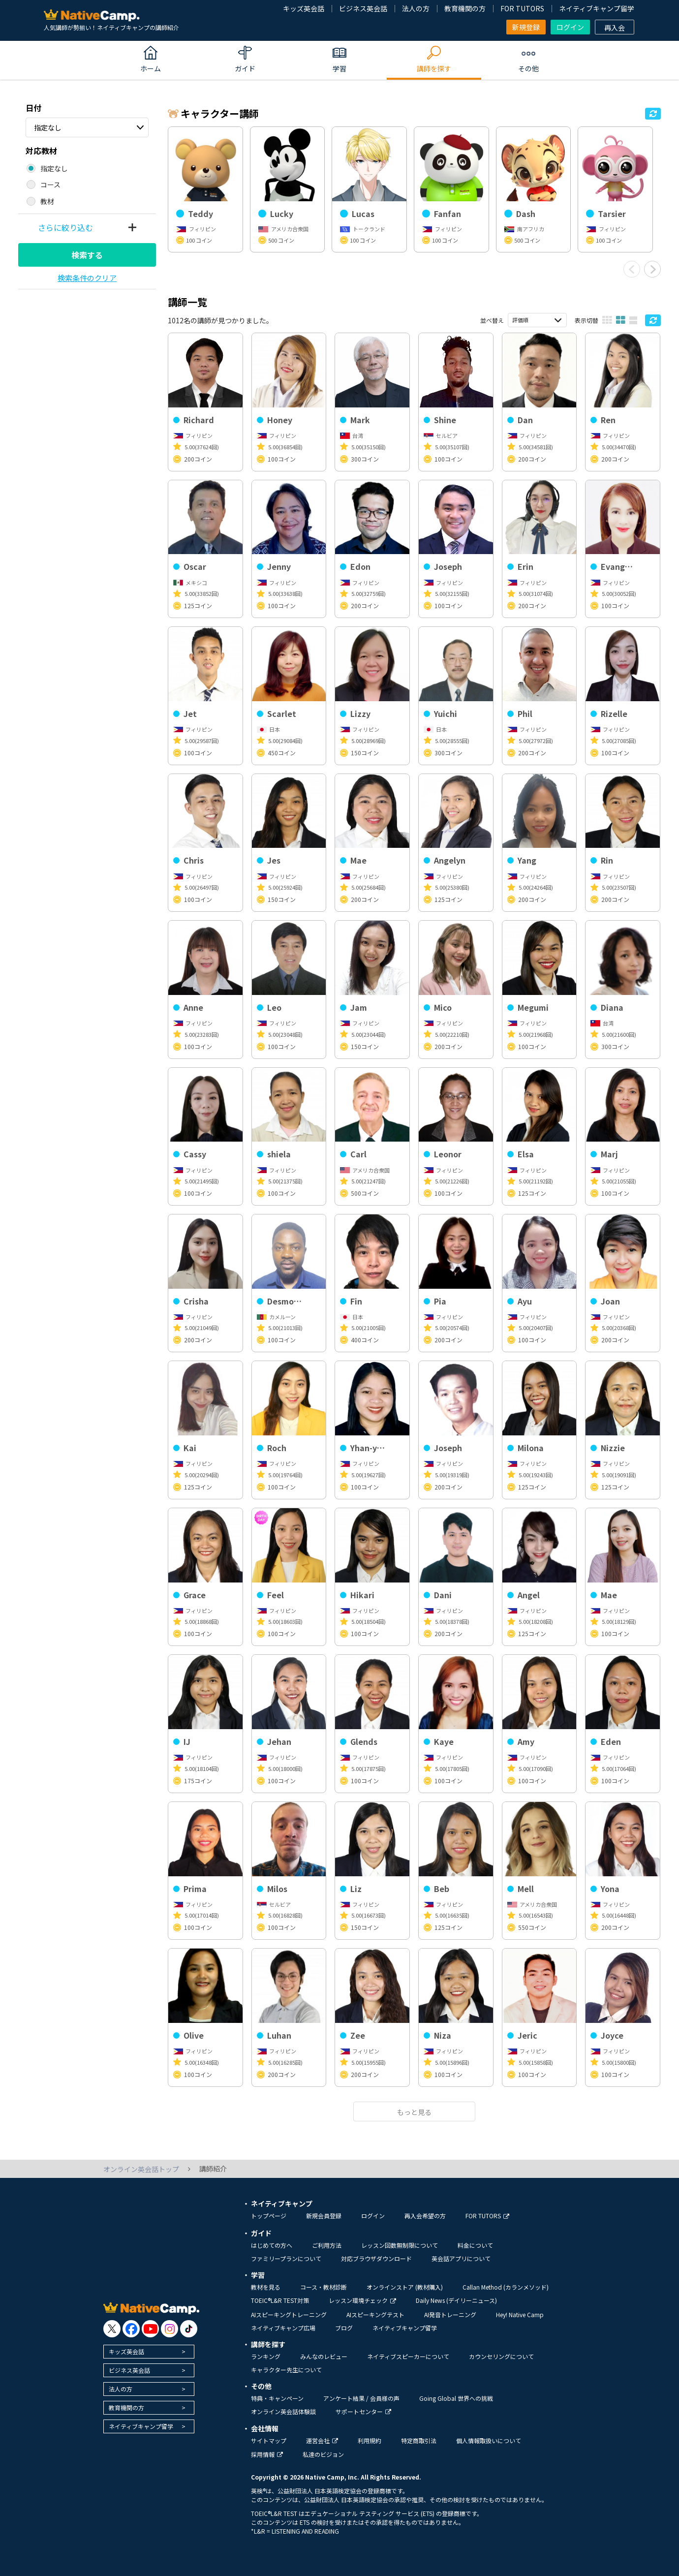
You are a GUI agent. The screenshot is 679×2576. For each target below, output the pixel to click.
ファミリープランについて (286, 2258)
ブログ (344, 2328)
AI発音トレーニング (450, 2314)
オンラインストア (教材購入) (405, 2287)
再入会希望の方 (425, 2215)
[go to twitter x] (112, 2328)
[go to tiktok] (188, 2328)
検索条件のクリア (87, 278)
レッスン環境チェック (362, 2300)
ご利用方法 (326, 2245)
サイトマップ (268, 2440)
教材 (47, 201)
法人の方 (416, 8)
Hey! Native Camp (520, 2314)
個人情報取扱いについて (488, 2440)
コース (50, 184)
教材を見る (265, 2287)
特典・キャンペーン (277, 2398)
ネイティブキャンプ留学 (596, 8)
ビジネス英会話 (363, 8)
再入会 (614, 27)
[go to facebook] (131, 2328)
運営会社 (322, 2440)
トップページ (268, 2215)
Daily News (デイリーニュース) (456, 2300)
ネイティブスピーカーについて (408, 2356)
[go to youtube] (150, 2328)
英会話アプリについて (461, 2258)
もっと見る (414, 2112)
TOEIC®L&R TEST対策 (280, 2300)
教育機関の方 (465, 8)
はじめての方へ (271, 2245)
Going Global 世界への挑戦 (456, 2398)
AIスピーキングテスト (375, 2314)
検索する (87, 255)
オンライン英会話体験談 (283, 2411)
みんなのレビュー (323, 2356)
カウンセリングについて (501, 2356)
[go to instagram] (169, 2328)
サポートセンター (363, 2411)
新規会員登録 (323, 2215)
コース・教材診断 (323, 2287)
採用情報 (267, 2454)
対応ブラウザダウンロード (376, 2258)
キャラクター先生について (286, 2369)
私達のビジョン (323, 2454)
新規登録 (526, 27)
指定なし (48, 127)
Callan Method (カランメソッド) (506, 2287)
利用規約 (369, 2440)
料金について (475, 2245)
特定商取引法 (418, 2440)
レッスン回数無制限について (399, 2245)
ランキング (265, 2356)
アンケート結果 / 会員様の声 (361, 2398)
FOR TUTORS (522, 8)
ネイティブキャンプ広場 (283, 2328)
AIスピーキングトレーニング (289, 2314)
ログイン (570, 27)
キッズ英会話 (303, 8)
